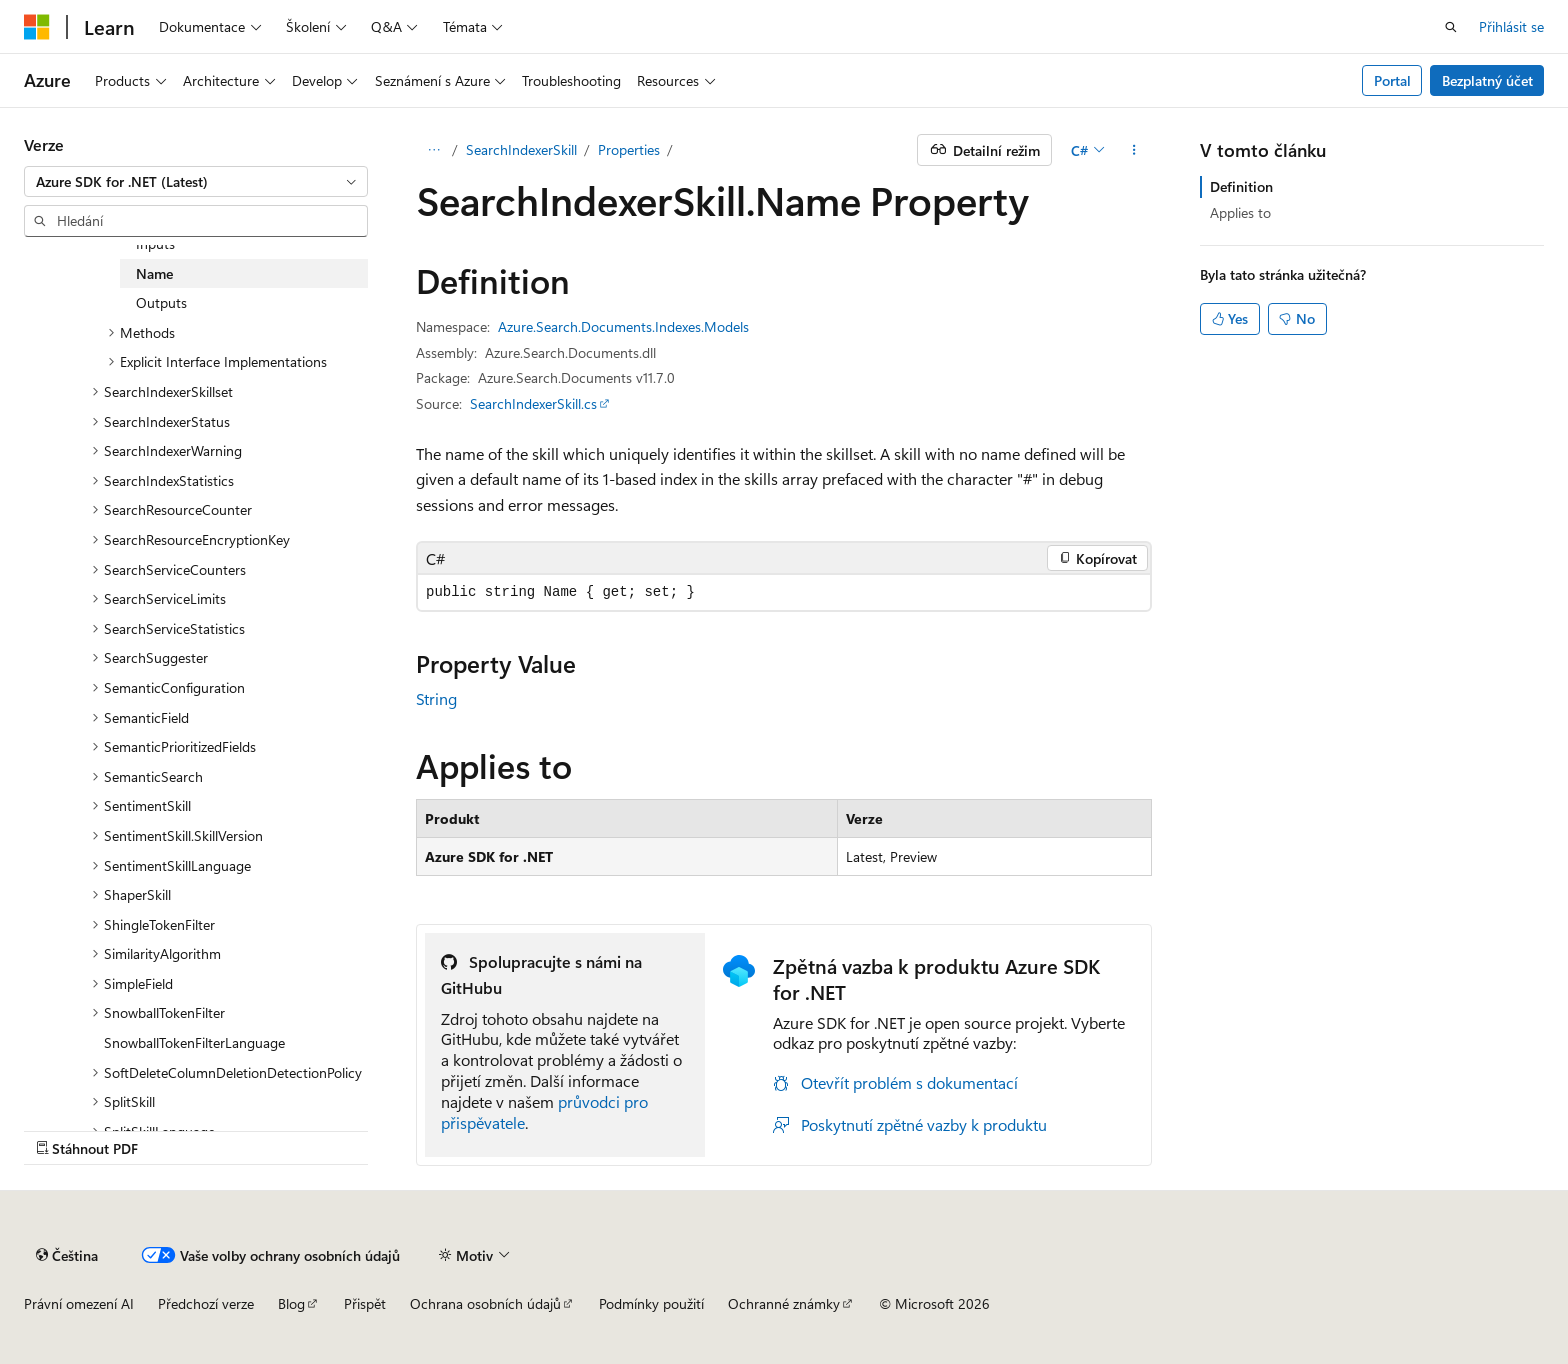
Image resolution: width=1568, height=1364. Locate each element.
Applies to (1240, 212)
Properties (629, 149)
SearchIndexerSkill (521, 149)
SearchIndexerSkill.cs (533, 403)
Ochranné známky (784, 1303)
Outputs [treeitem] (161, 302)
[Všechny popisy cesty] (433, 150)
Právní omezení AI (79, 1303)
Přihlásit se (1511, 26)
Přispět (365, 1303)
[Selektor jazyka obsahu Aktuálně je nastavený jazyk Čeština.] (67, 1255)
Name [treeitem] (154, 273)
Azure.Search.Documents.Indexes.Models (623, 326)
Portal (1392, 80)
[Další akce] (1134, 150)
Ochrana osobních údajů (485, 1303)
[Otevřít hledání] (1451, 27)
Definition (1241, 186)
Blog (291, 1303)
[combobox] (196, 182)
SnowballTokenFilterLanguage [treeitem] (194, 1042)
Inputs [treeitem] (155, 243)
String (436, 698)
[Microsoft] (37, 27)
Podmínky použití (651, 1303)
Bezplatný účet (1487, 80)
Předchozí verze (206, 1303)
